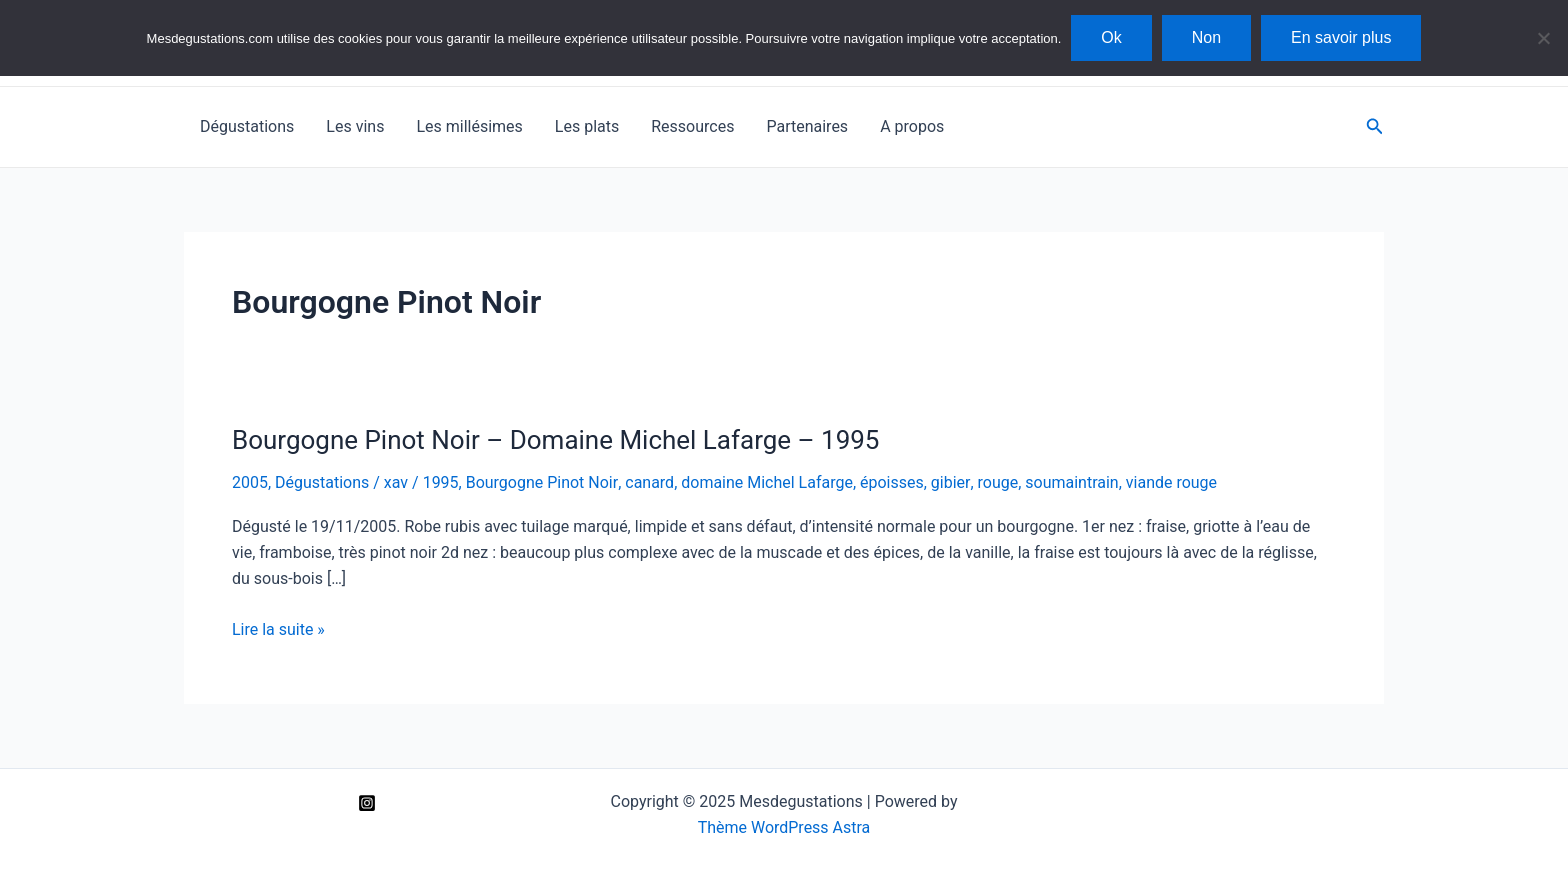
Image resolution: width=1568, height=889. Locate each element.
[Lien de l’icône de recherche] (1375, 126)
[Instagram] (367, 803)
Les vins (355, 126)
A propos (912, 126)
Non (1206, 37)
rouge (996, 482)
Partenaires (807, 126)
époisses (892, 482)
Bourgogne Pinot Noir (542, 482)
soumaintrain (1070, 482)
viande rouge (1170, 482)
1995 (441, 482)
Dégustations (247, 126)
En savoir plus (1341, 37)
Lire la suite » (278, 630)
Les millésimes (469, 126)
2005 (250, 482)
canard (649, 482)
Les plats (587, 126)
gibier (949, 482)
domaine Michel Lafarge (767, 482)
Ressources (692, 126)
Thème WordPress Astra (784, 827)
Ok (1111, 37)
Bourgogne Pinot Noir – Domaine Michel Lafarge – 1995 (556, 440)
